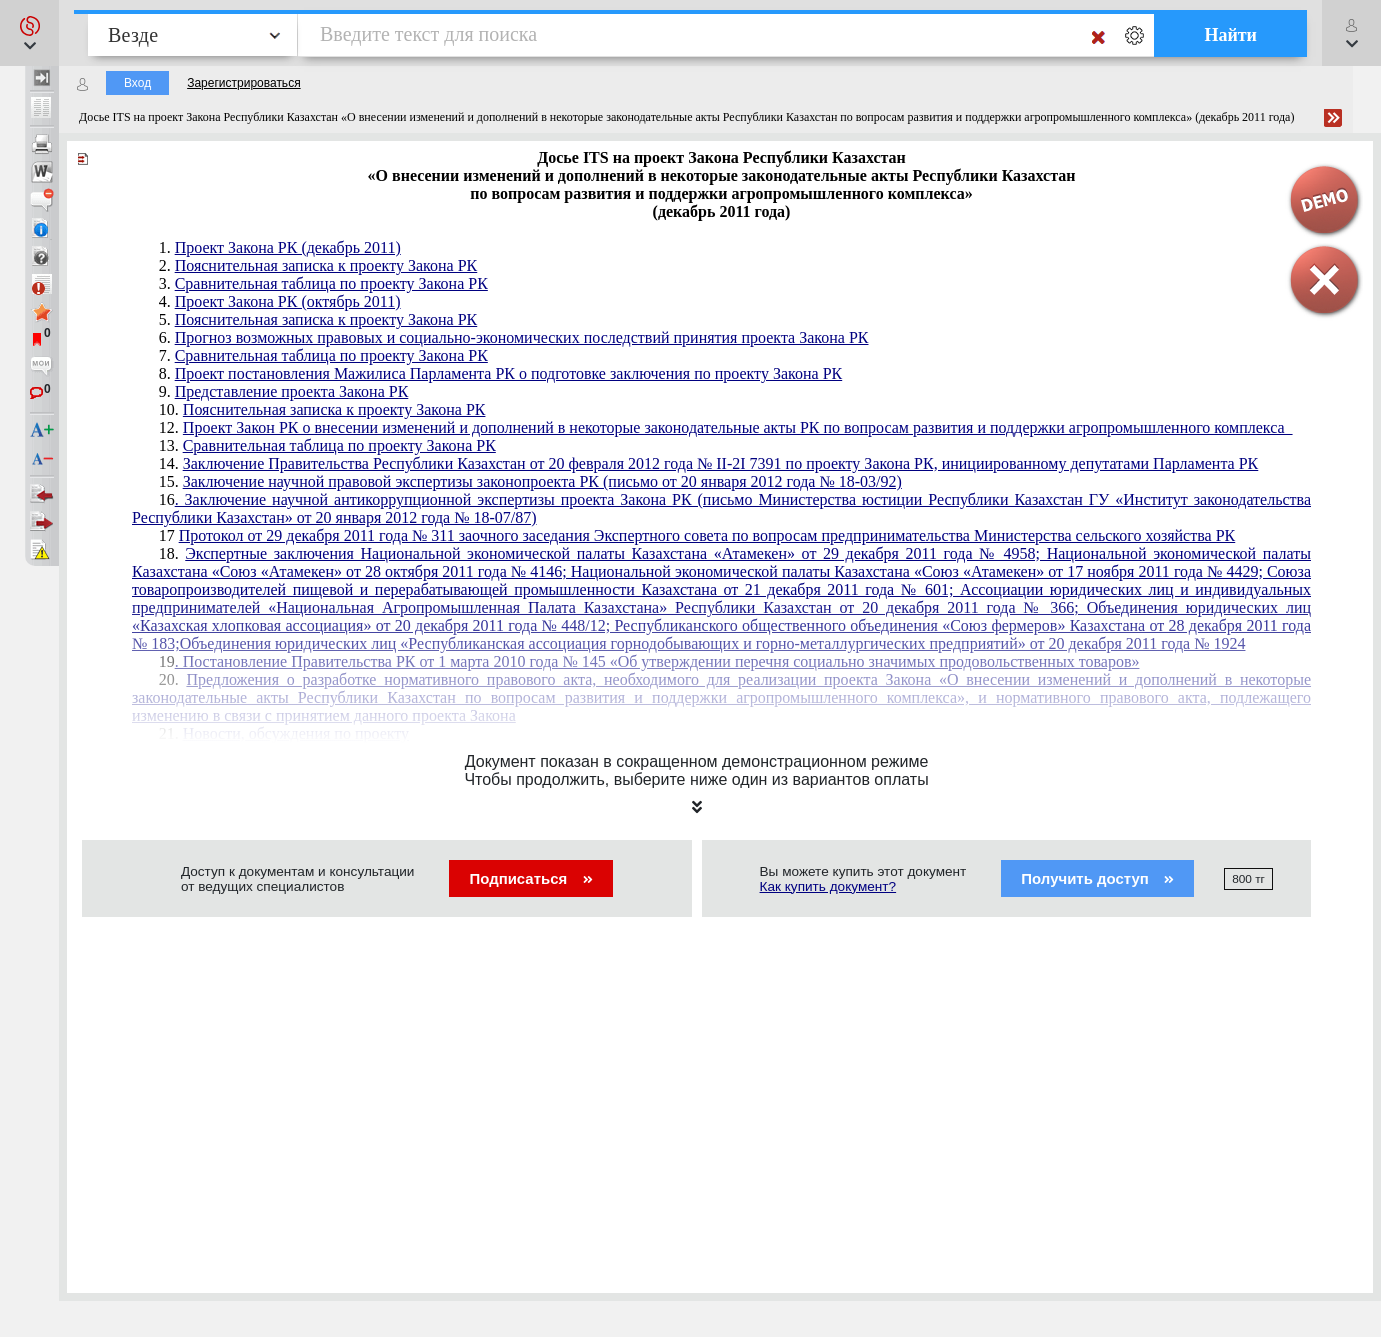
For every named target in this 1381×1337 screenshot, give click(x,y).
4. (280, 301)
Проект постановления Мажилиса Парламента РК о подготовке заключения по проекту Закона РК (509, 373)
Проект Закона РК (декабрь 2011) (288, 247)
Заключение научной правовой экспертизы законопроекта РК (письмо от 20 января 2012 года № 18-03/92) (542, 481)
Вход (137, 83)
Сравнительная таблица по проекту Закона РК (331, 283)
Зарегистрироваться (243, 83)
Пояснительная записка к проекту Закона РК (326, 265)
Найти (1230, 35)
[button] (29, 33)
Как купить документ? (828, 886)
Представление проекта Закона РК (292, 391)
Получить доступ (1097, 878)
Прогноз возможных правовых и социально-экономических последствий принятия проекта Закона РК (522, 337)
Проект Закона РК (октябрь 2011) (288, 301)
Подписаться (530, 878)
